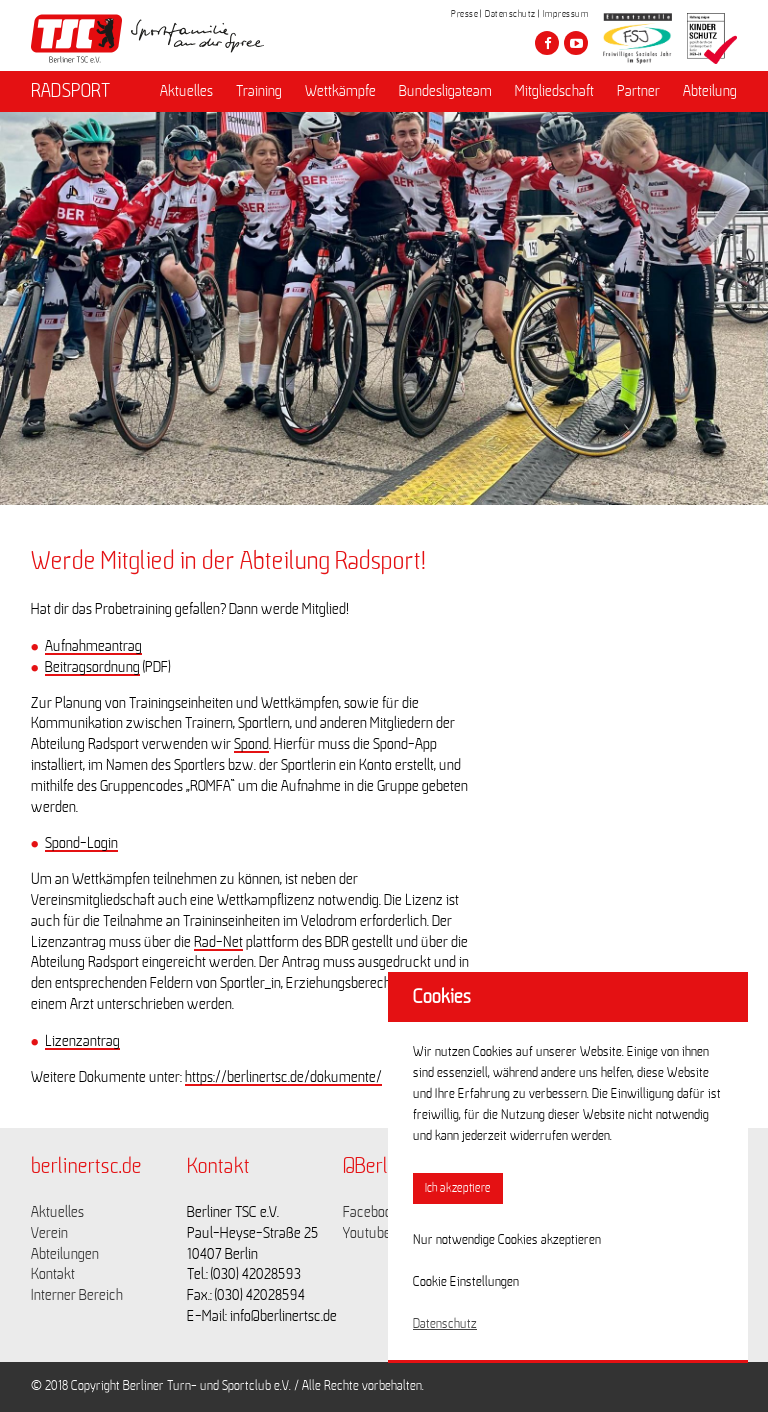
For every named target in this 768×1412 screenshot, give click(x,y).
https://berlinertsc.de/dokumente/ (283, 1077)
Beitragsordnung (92, 667)
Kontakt (53, 1274)
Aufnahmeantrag (93, 646)
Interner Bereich (77, 1295)
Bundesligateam (445, 91)
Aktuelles (186, 91)
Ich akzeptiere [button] (458, 1188)
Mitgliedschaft (554, 91)
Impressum (566, 14)
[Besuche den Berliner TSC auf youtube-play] (576, 43)
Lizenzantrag (82, 1041)
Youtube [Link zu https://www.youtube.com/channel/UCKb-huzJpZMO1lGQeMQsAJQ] (367, 1233)
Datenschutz (510, 14)
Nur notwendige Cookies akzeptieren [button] (507, 1240)
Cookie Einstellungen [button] (466, 1282)
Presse (464, 14)
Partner (638, 91)
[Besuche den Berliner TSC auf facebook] (547, 43)
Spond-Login (81, 843)
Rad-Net (218, 942)
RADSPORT (70, 91)
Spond (251, 744)
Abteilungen (65, 1254)
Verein (49, 1233)
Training (259, 91)
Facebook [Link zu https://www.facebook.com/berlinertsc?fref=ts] (371, 1212)
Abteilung (710, 91)
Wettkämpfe (340, 91)
